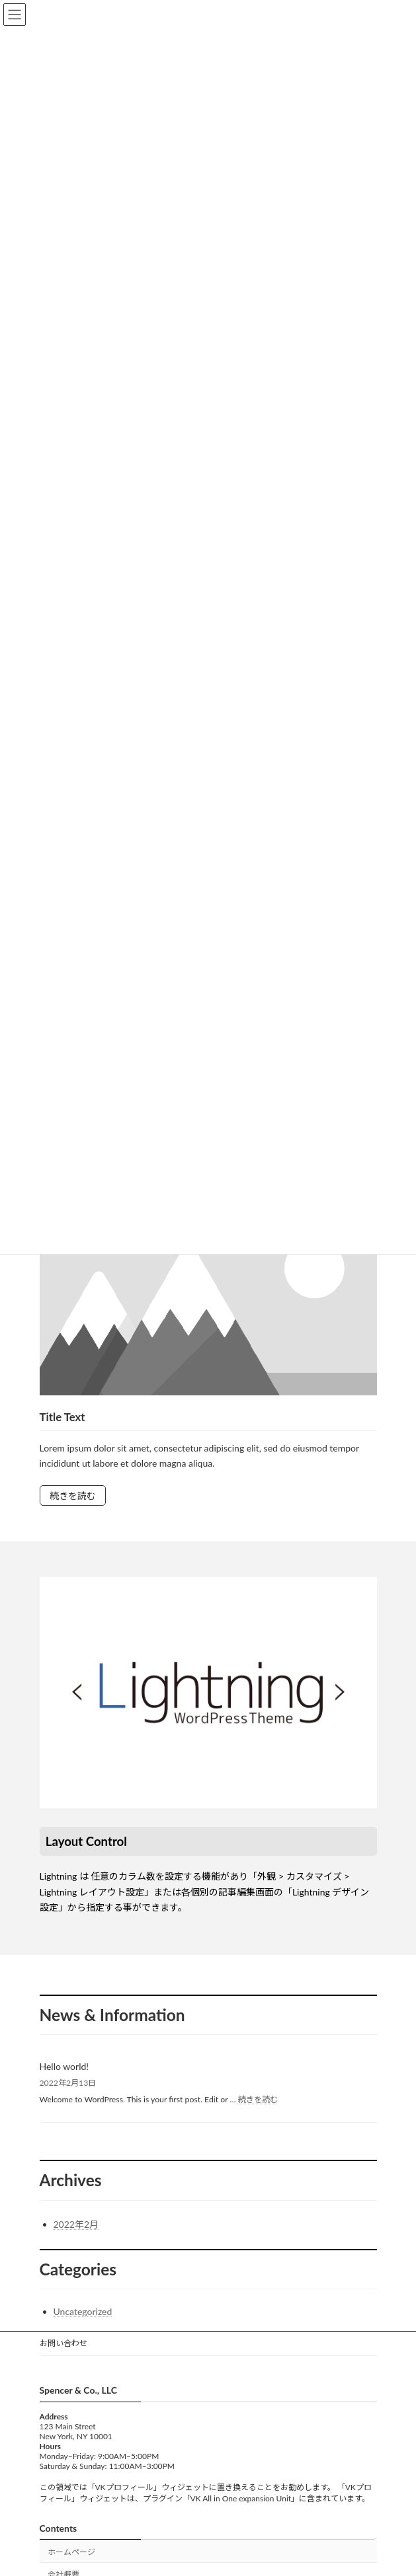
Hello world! (64, 2066)
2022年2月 (76, 2224)
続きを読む (73, 1495)
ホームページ (71, 2551)
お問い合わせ (63, 2343)
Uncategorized (83, 2311)
